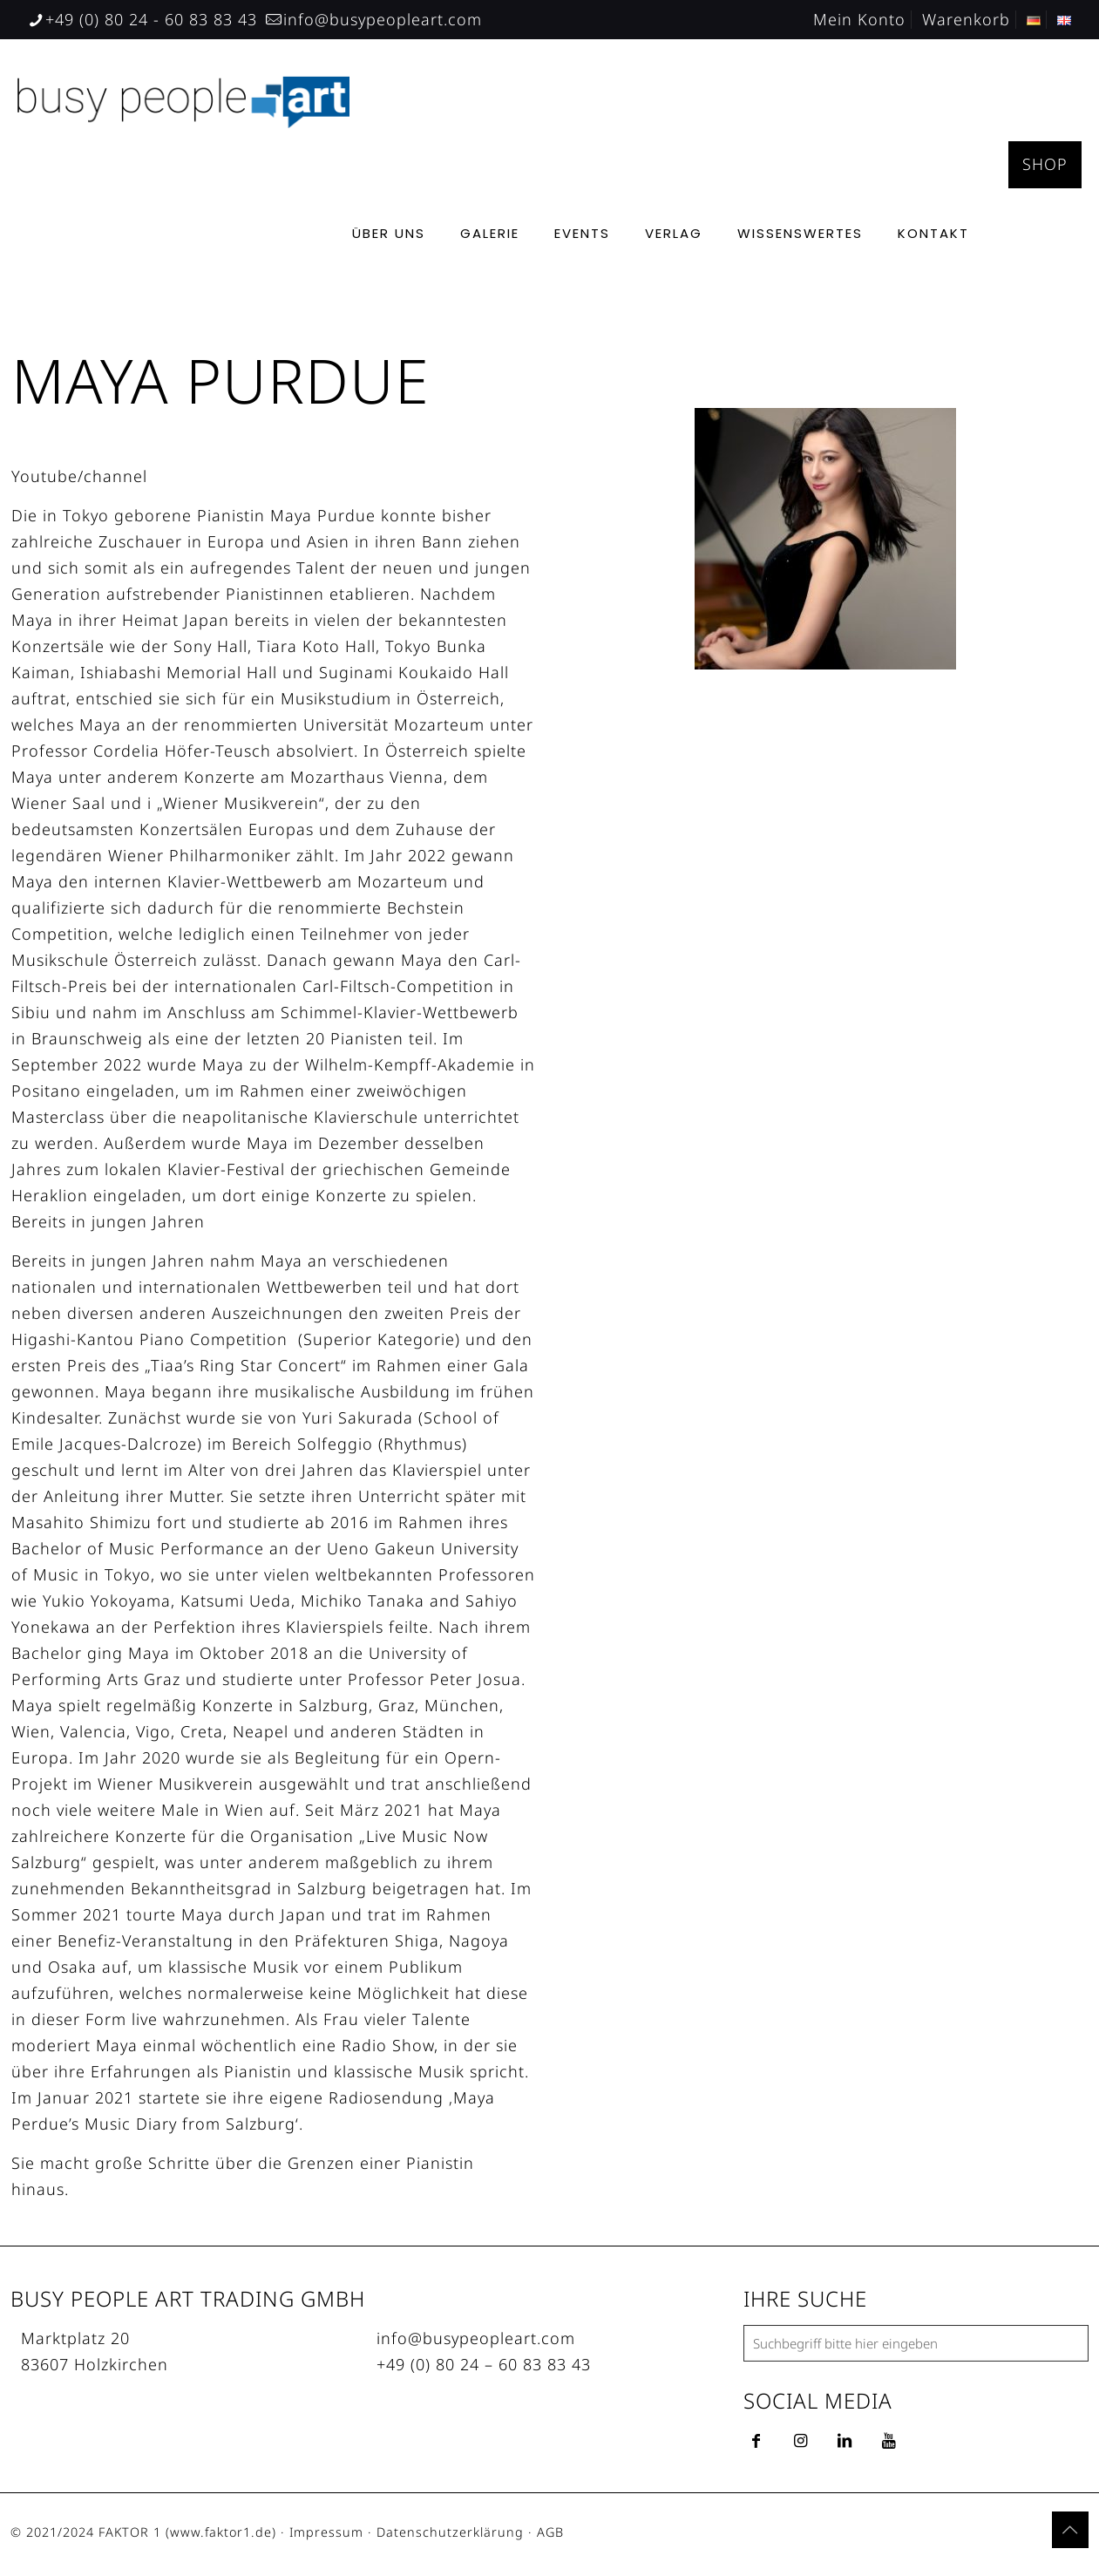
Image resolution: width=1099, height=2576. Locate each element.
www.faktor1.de (221, 2532)
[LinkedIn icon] (1009, 2533)
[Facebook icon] (973, 2533)
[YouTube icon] (991, 2533)
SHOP (1045, 163)
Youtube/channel (79, 476)
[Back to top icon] (1070, 2529)
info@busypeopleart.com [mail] (382, 19)
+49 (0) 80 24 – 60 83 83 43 (484, 2364)
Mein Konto (859, 19)
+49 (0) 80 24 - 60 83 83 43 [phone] (151, 19)
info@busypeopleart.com (476, 2338)
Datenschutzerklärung (450, 2532)
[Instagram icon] (1028, 2533)
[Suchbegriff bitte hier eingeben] (916, 2343)
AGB (550, 2532)
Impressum (326, 2532)
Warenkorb (966, 19)
